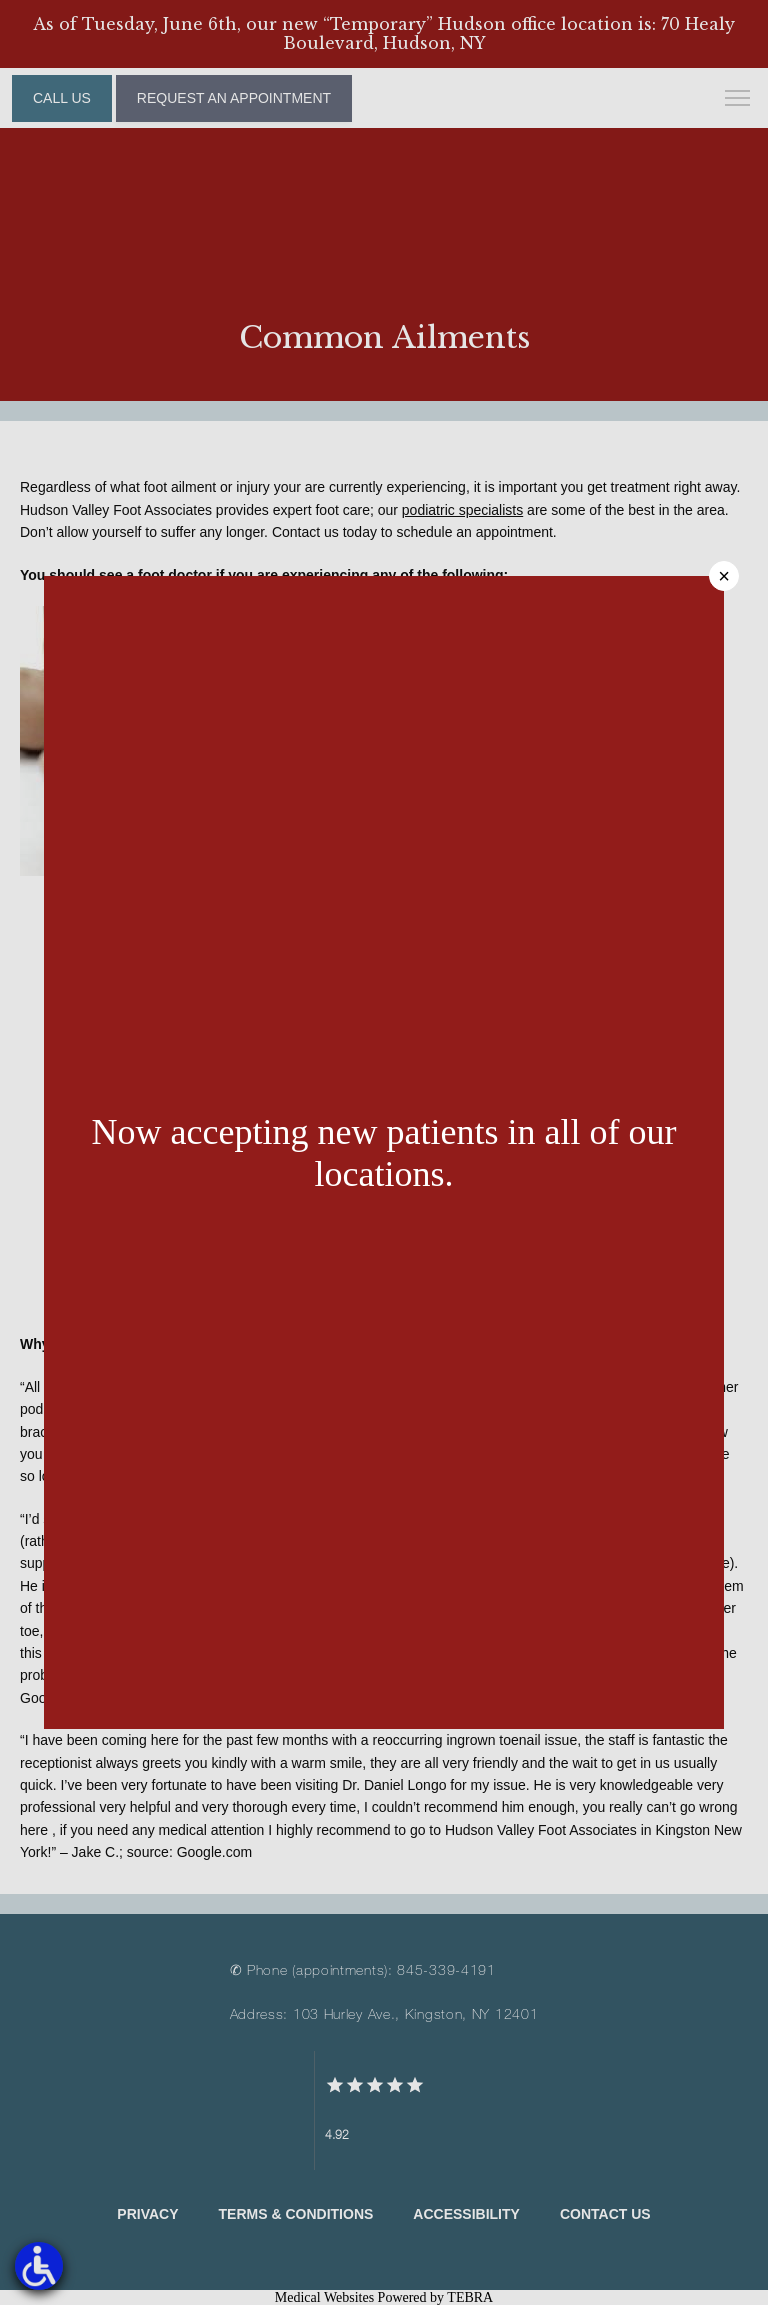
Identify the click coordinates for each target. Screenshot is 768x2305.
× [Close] (724, 576)
